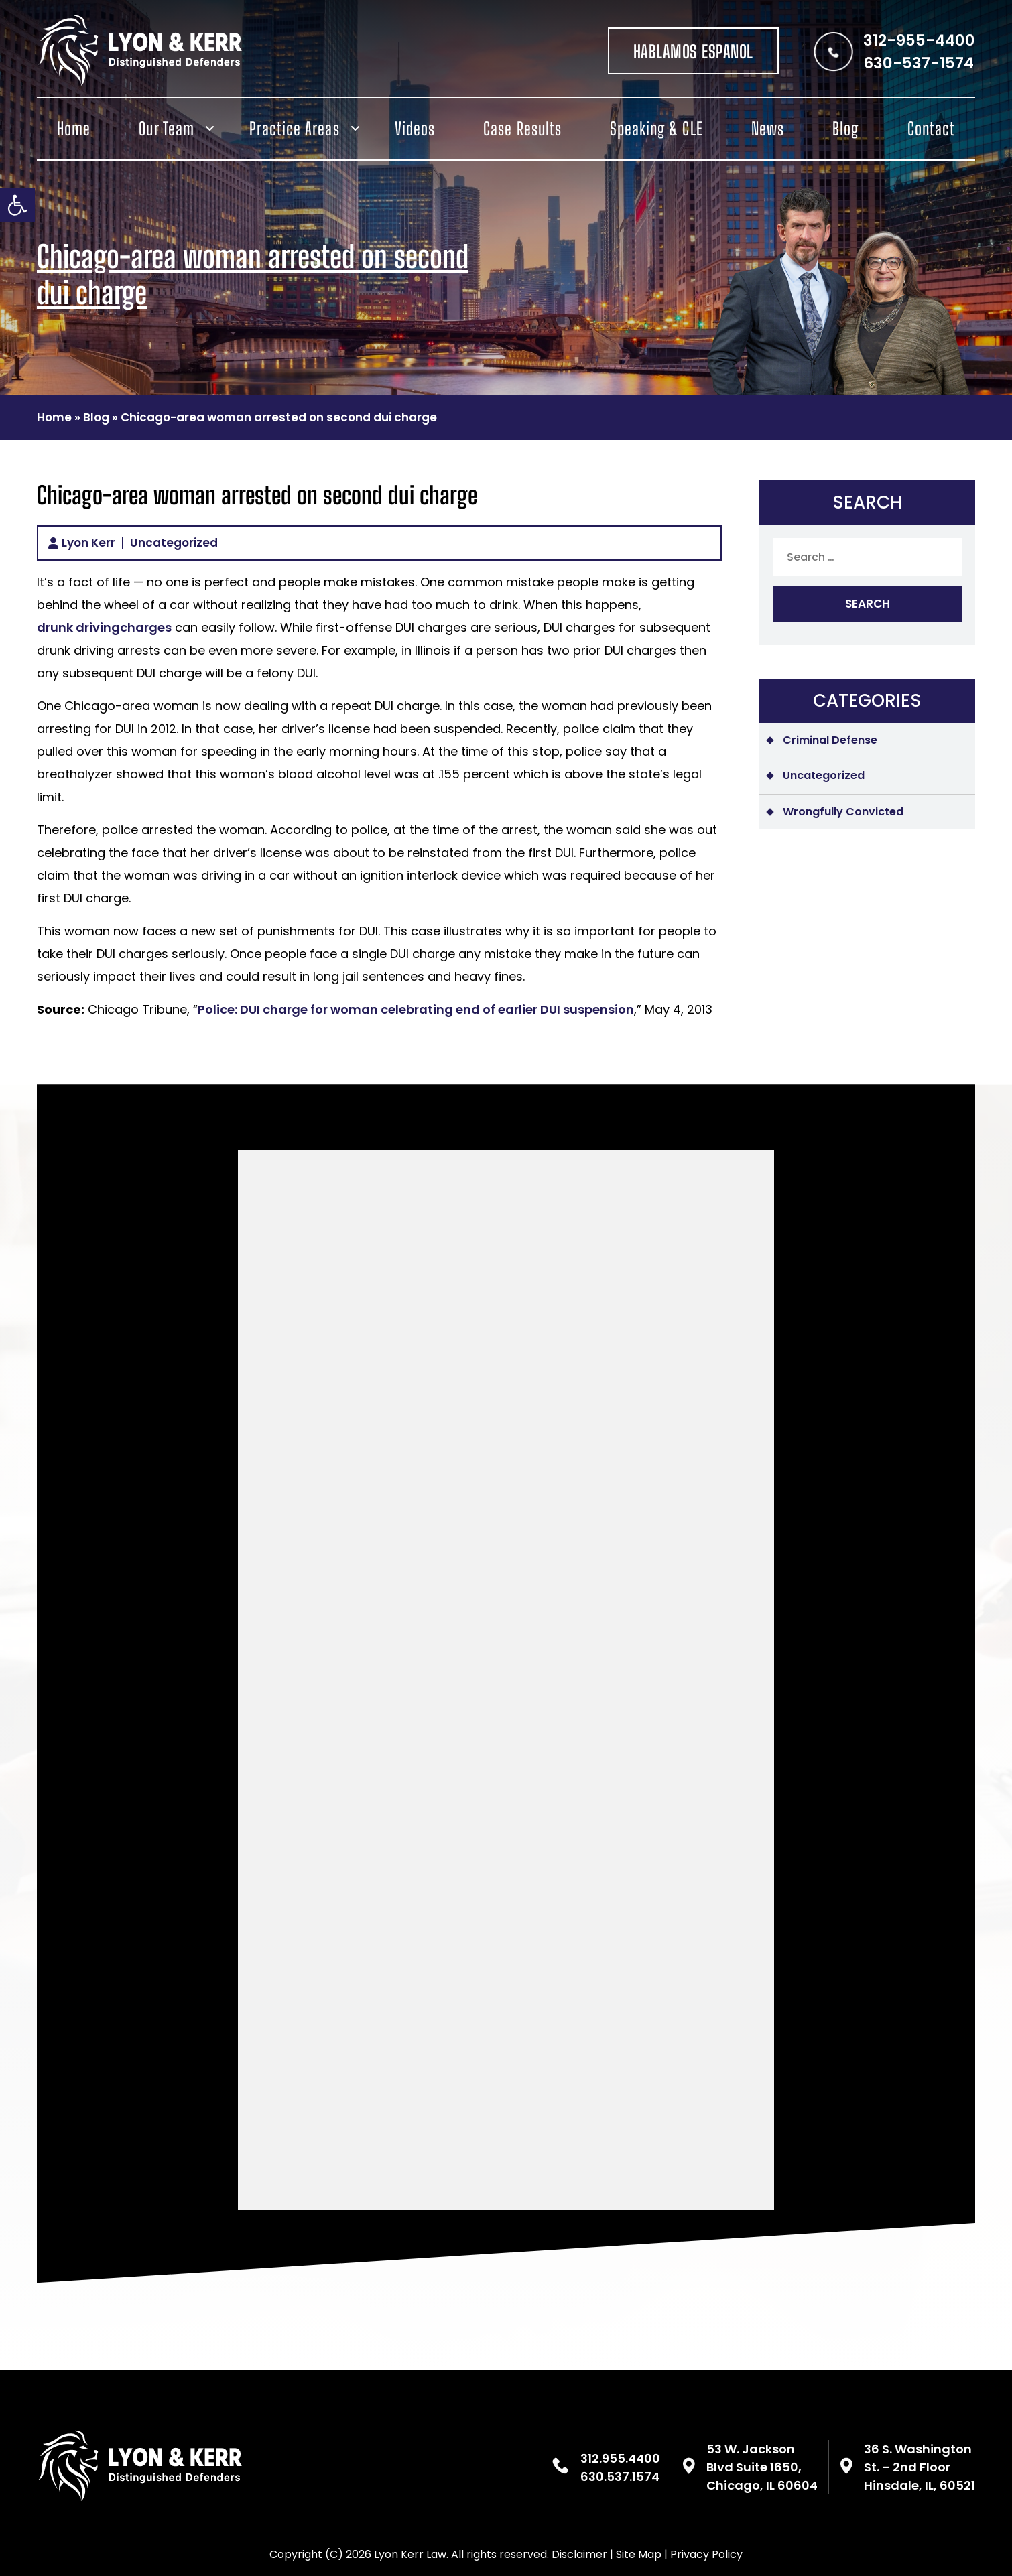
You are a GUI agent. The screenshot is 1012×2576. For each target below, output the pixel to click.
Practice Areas (294, 128)
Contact (931, 128)
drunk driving (78, 627)
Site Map (638, 2554)
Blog (845, 128)
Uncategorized (174, 543)
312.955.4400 (620, 2458)
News (767, 128)
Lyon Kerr (88, 543)
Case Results (522, 128)
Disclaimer (579, 2554)
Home (73, 128)
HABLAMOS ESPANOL (693, 51)
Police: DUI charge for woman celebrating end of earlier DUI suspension (416, 1009)
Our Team (166, 128)
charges (146, 627)
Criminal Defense (830, 740)
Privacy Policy (706, 2554)
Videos (415, 128)
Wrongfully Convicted (843, 811)
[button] (17, 205)
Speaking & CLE (656, 128)
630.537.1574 (619, 2476)
